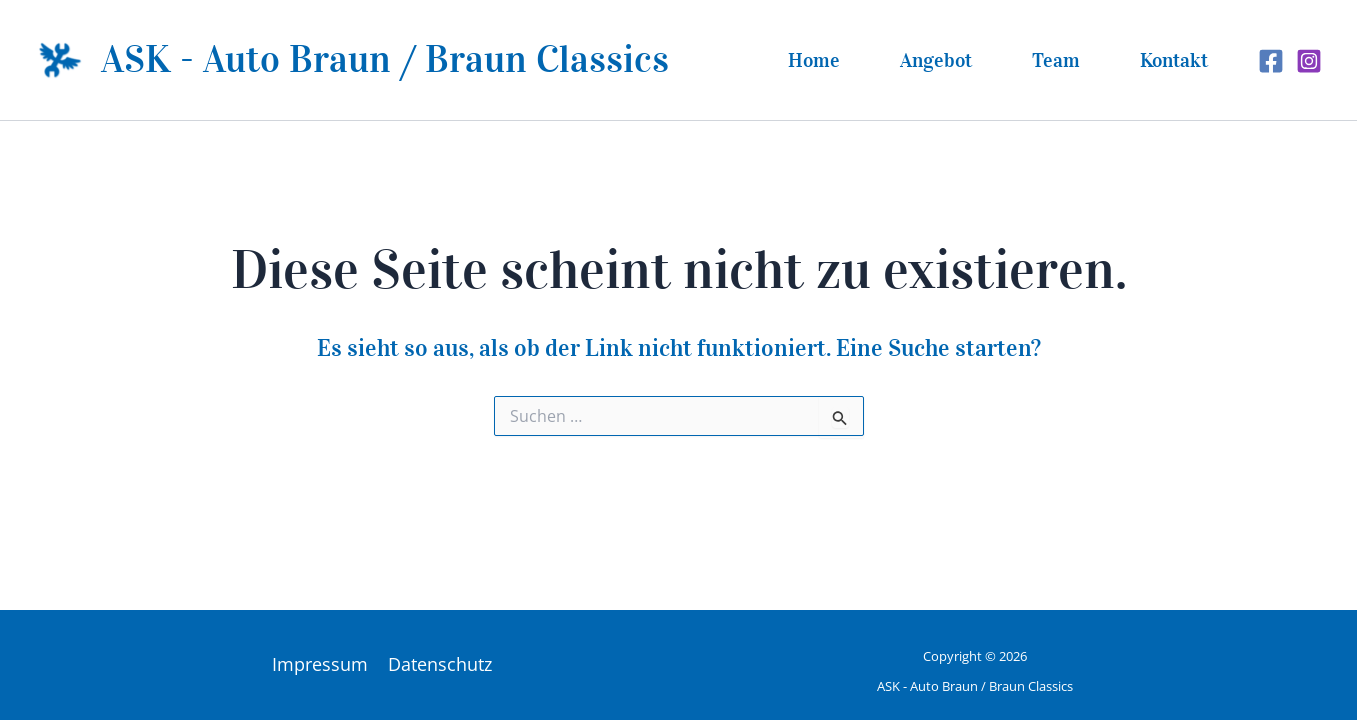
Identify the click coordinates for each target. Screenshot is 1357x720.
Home (814, 60)
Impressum (320, 664)
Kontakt (1174, 60)
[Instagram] (1309, 61)
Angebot (936, 60)
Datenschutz (440, 664)
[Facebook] (1271, 61)
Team (1056, 60)
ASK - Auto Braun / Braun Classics (385, 59)
